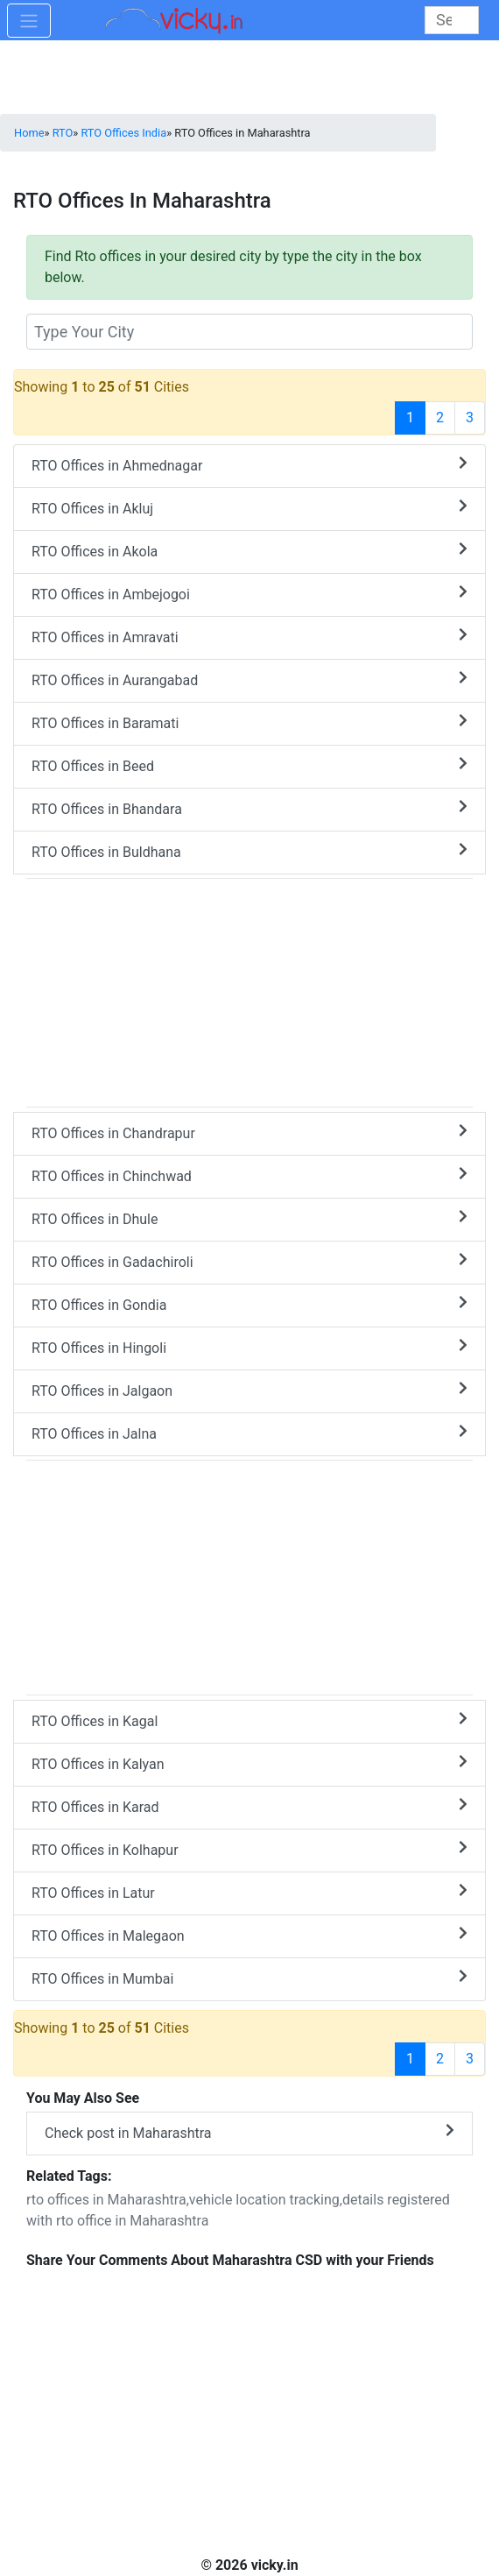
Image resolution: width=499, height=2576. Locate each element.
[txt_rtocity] (249, 332)
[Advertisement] (249, 1574)
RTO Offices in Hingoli (249, 1347)
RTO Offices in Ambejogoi (249, 593)
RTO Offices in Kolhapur (249, 1849)
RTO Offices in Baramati (249, 722)
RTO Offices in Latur (249, 1892)
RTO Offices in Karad (249, 1806)
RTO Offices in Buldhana (249, 851)
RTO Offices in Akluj (249, 508)
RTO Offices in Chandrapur (249, 1132)
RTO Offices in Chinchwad (249, 1175)
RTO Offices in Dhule (249, 1218)
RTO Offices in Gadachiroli (249, 1261)
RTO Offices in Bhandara (249, 808)
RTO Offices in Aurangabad (249, 679)
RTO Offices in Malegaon (249, 1935)
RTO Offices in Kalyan (249, 1763)
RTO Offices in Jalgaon (249, 1390)
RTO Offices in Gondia (249, 1304)
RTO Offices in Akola (249, 550)
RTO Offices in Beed (249, 765)
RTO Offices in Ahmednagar (249, 465)
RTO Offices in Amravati (249, 636)
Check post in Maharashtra (249, 2132)
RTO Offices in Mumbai (249, 1978)
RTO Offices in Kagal (249, 1720)
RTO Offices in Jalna (249, 1433)
